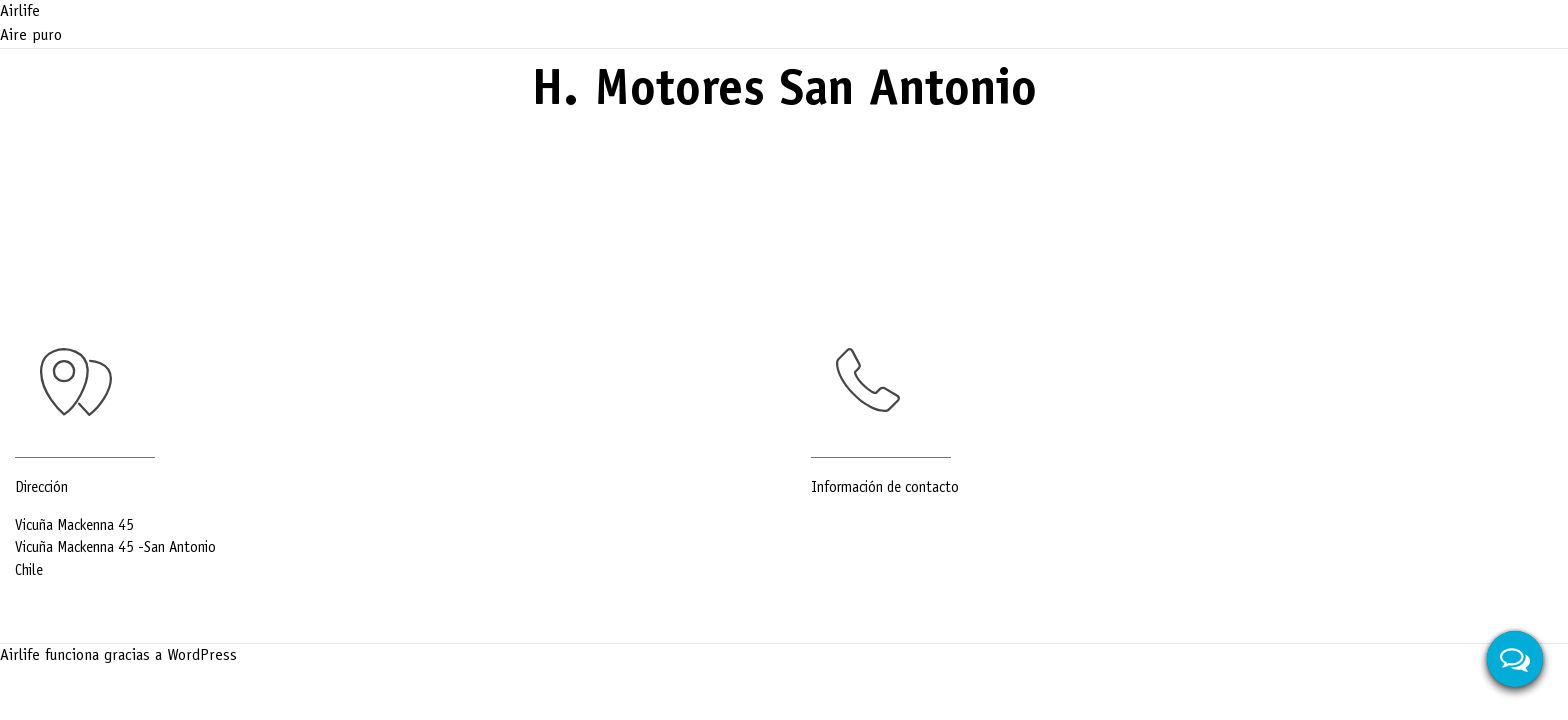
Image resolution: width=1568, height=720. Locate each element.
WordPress (202, 656)
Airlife (20, 12)
